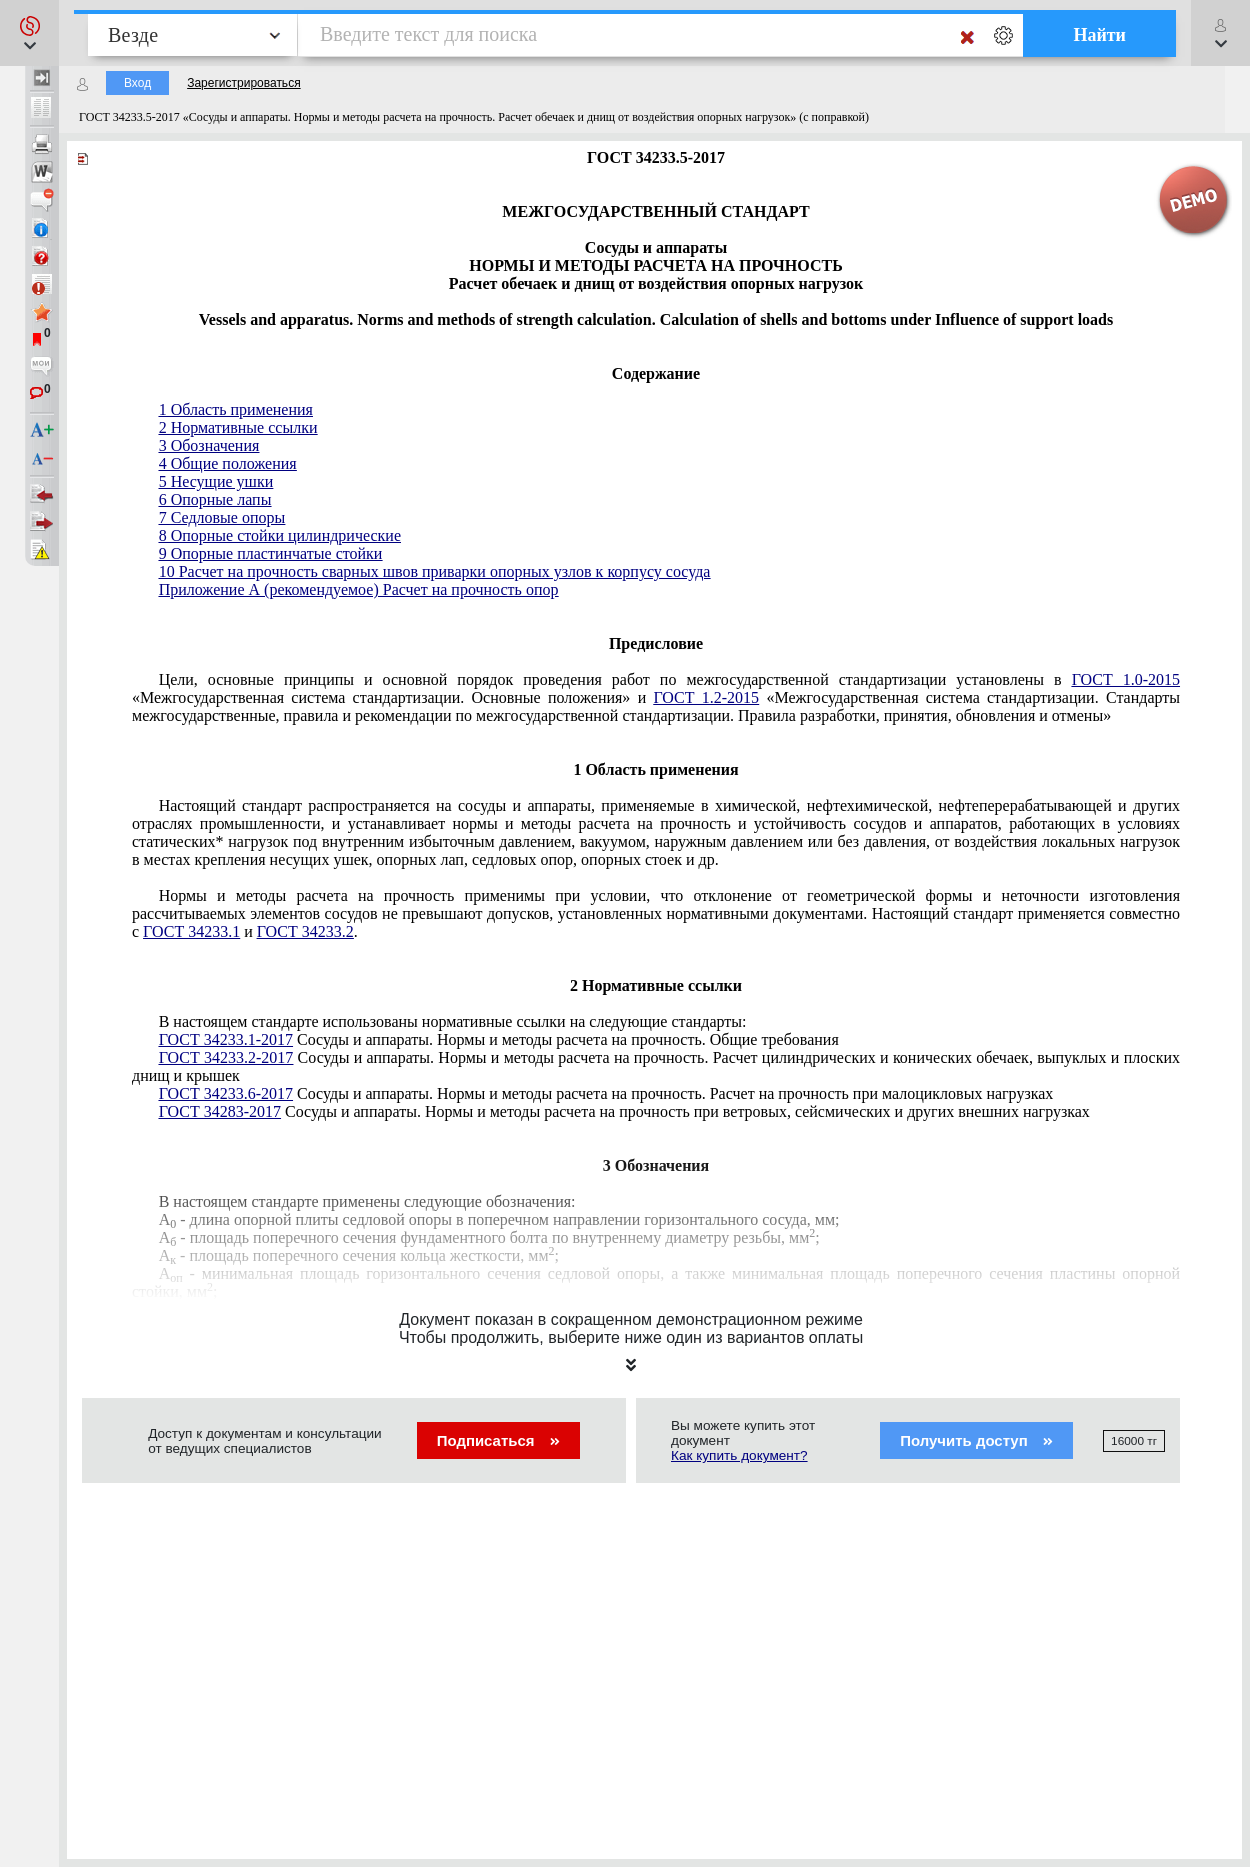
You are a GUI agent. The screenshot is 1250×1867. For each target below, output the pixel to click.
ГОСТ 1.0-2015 (1126, 679)
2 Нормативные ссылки (238, 427)
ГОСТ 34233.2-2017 (226, 1057)
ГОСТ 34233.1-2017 (226, 1039)
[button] (29, 33)
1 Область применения (236, 409)
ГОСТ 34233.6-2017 (226, 1093)
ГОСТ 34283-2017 (220, 1111)
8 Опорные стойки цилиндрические (280, 535)
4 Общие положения (228, 463)
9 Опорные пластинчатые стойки (271, 553)
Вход (137, 83)
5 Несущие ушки (216, 481)
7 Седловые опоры (222, 517)
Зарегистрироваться (243, 83)
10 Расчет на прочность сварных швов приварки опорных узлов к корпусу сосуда (435, 571)
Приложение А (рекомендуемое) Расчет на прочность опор (359, 589)
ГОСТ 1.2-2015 (706, 697)
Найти (1099, 35)
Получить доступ (976, 1440)
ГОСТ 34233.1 (191, 931)
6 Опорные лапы (215, 499)
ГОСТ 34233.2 (305, 931)
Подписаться (498, 1440)
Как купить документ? (739, 1455)
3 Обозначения (209, 445)
